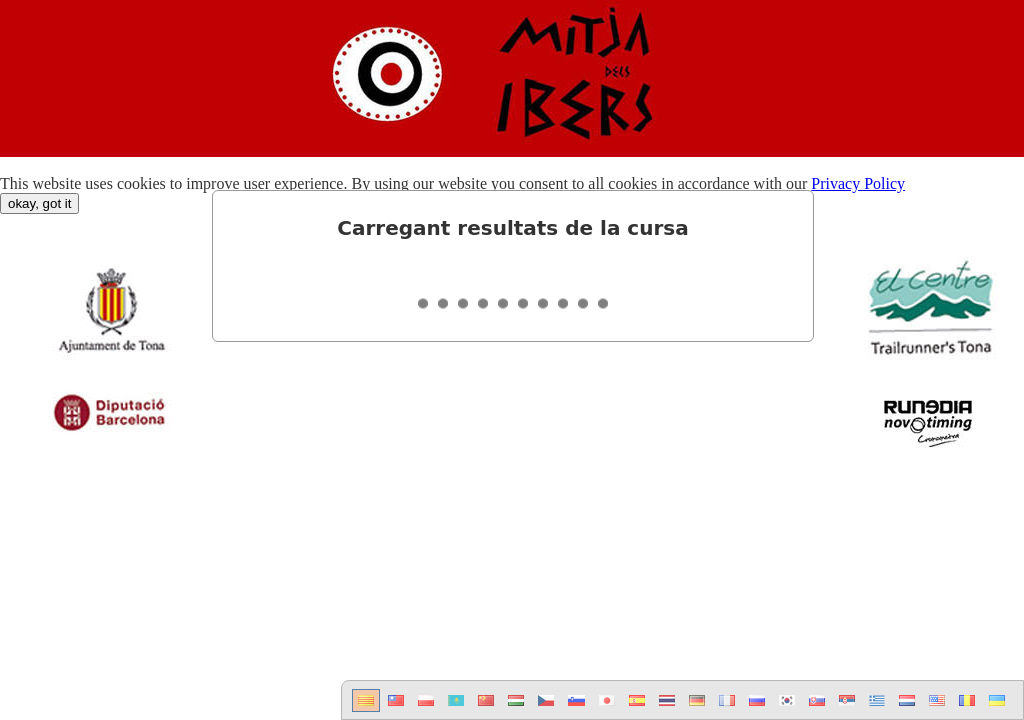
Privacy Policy (858, 183)
